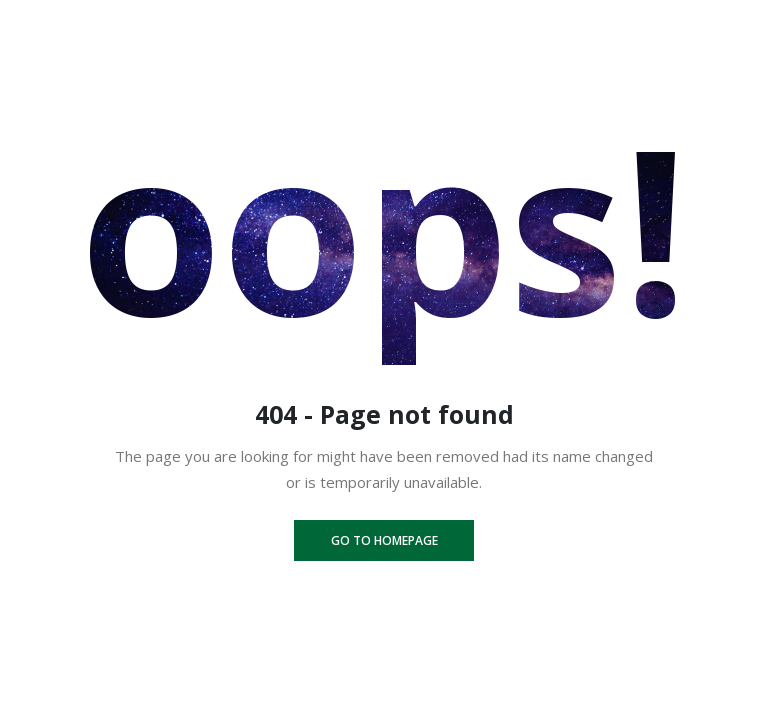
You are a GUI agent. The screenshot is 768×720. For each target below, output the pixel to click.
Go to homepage (384, 540)
